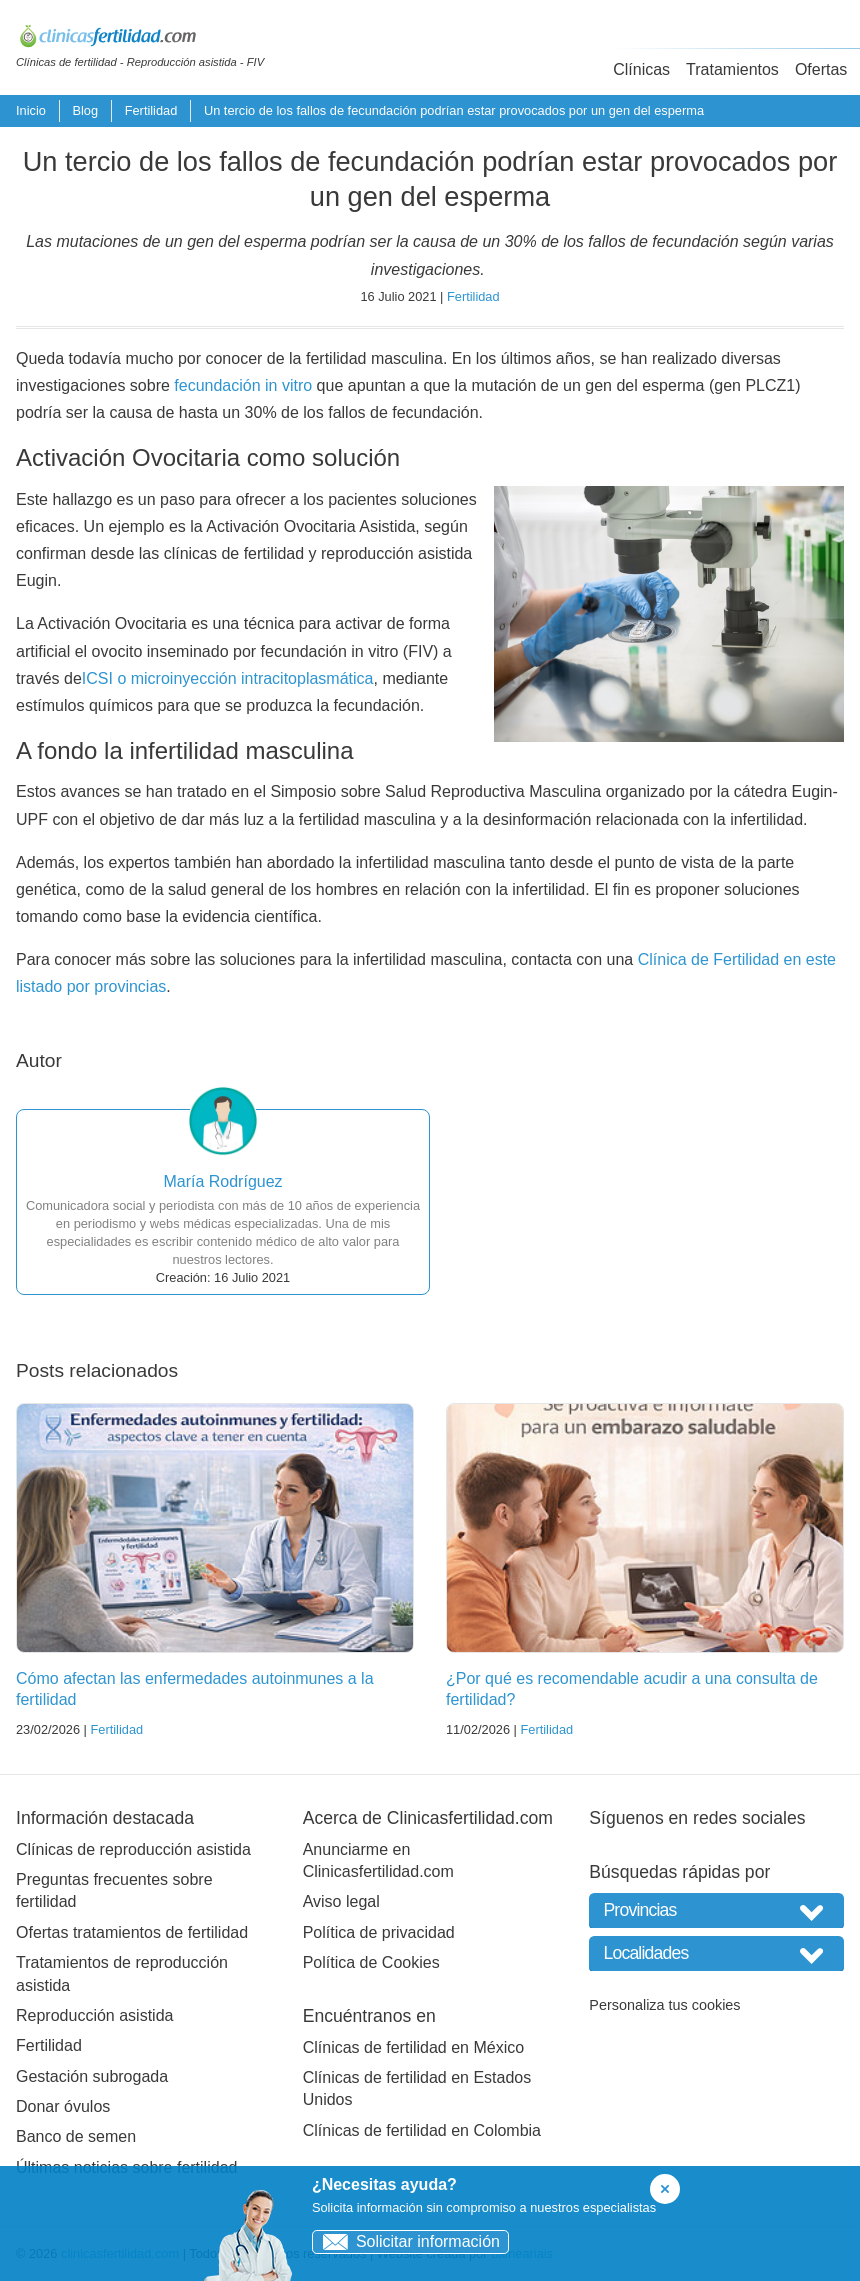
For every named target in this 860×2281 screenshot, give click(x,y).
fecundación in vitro (243, 385)
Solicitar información (406, 2241)
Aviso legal (341, 1901)
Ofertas (821, 69)
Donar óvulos (63, 2106)
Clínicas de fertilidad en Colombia (422, 2130)
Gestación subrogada (92, 2076)
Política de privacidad (379, 1932)
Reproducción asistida (94, 2015)
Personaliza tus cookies (664, 2005)
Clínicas (641, 69)
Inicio (31, 110)
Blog (85, 110)
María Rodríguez (222, 1181)
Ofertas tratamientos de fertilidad (132, 1932)
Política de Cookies (371, 1962)
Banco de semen (76, 2136)
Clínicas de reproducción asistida (133, 1849)
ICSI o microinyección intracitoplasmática (228, 678)
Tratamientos (732, 69)
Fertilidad (151, 110)
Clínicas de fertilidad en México (413, 2047)
